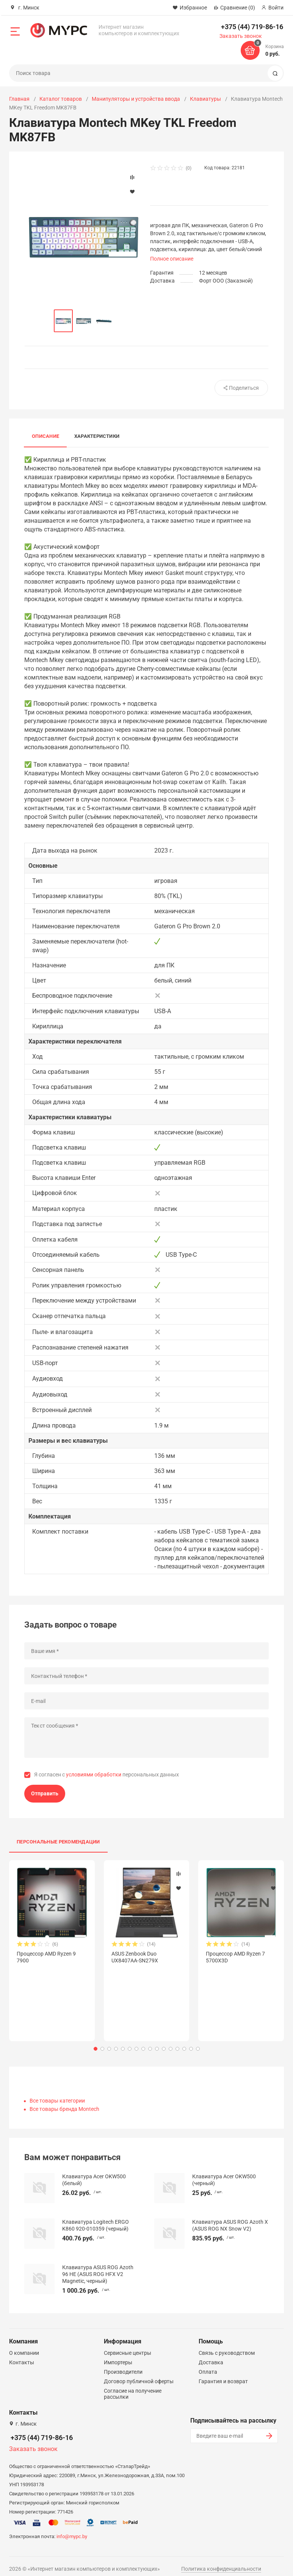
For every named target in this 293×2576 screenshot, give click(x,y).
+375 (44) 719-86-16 (252, 27)
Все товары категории (57, 2094)
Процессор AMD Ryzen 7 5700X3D (235, 1957)
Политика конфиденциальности (221, 2562)
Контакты (21, 2356)
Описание (45, 436)
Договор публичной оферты (139, 2374)
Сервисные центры (127, 2346)
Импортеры (118, 2356)
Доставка (211, 2356)
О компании (24, 2346)
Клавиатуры (205, 99)
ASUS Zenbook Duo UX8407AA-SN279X (134, 1957)
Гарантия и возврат (223, 2374)
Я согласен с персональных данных (106, 1774)
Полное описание (171, 259)
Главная (19, 99)
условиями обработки (93, 1774)
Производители (123, 2365)
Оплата (208, 2365)
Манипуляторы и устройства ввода (136, 99)
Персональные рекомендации (58, 1842)
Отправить (44, 1793)
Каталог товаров (60, 99)
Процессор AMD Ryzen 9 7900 (46, 1957)
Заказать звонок (240, 36)
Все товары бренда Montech (64, 2102)
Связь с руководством (227, 2346)
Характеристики (96, 436)
